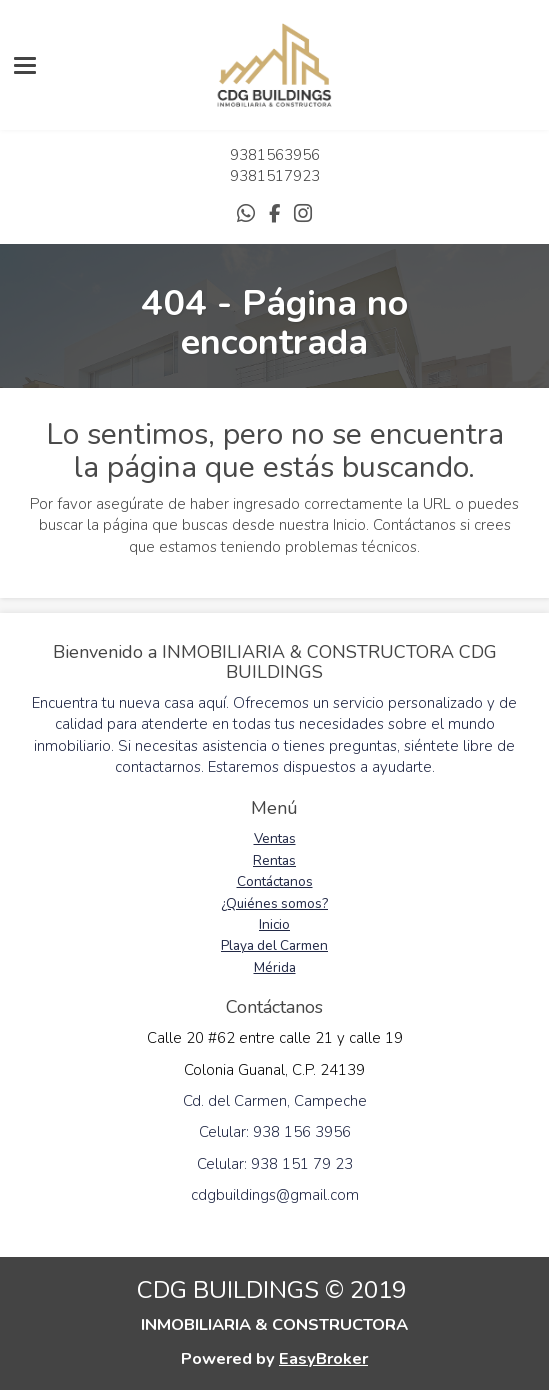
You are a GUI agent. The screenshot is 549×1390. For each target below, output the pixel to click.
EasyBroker (323, 1358)
